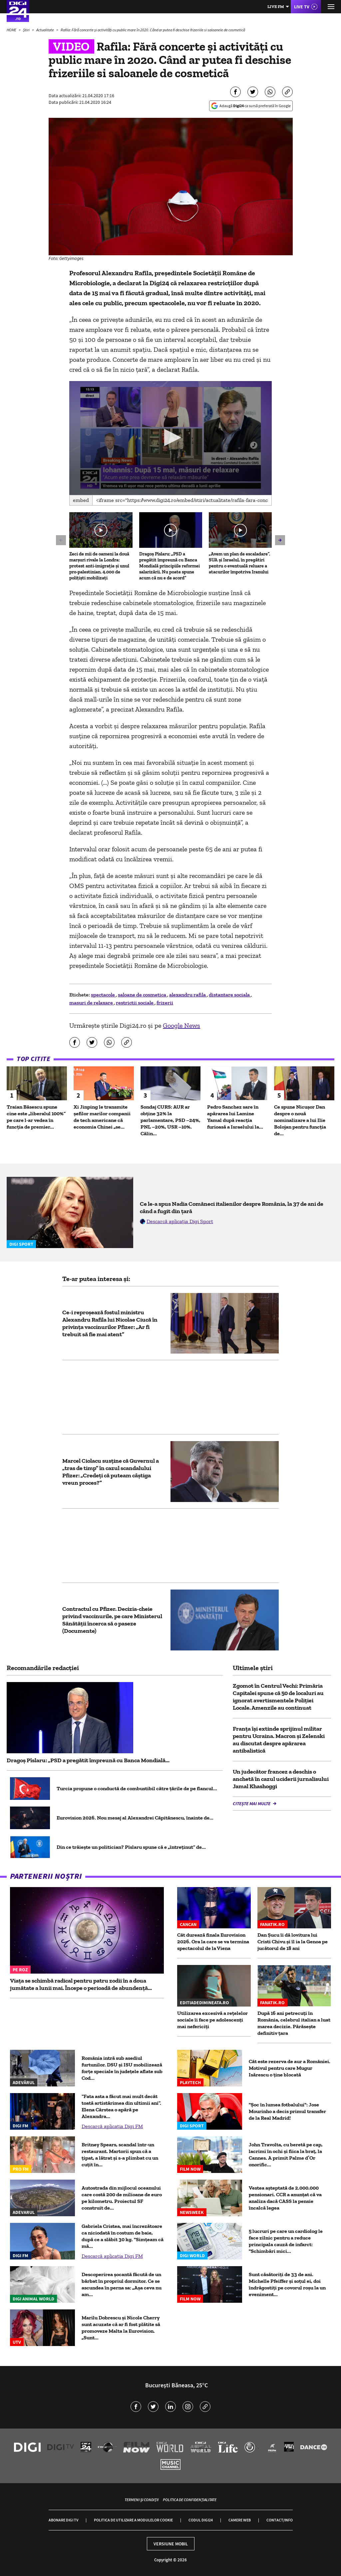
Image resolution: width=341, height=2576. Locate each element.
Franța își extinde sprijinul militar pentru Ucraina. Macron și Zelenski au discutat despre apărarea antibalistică (279, 1739)
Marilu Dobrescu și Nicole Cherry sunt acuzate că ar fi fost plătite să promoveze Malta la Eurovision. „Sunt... (121, 2327)
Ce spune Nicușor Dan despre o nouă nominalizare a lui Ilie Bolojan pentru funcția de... (300, 1120)
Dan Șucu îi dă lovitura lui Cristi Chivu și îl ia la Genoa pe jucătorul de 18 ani (292, 1941)
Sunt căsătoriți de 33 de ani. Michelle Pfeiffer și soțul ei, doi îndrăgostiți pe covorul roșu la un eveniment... (287, 2284)
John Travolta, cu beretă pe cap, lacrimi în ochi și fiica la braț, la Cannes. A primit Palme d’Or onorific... (286, 2154)
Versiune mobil (171, 2544)
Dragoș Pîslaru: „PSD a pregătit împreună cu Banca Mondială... (88, 1760)
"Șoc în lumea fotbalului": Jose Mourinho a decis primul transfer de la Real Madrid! (287, 2111)
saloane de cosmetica (142, 994)
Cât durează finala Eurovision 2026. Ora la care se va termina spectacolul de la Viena (213, 1941)
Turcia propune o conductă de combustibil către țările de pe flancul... (137, 1788)
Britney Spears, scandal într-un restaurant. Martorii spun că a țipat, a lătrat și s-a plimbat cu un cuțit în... (120, 2154)
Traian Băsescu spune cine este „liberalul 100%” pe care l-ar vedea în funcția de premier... (36, 1117)
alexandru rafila (188, 994)
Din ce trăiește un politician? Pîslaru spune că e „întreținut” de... (131, 1847)
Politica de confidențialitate (189, 2499)
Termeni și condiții (142, 2499)
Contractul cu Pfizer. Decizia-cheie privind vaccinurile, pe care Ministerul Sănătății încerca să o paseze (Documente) (112, 1619)
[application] (170, 438)
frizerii (165, 1002)
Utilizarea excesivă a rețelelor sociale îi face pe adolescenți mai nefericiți (212, 2020)
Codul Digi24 (200, 2519)
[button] (170, 437)
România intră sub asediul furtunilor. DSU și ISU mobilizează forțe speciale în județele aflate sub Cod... (122, 2068)
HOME (12, 29)
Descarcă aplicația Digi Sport (180, 1221)
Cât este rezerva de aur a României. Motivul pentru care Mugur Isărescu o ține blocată (289, 2068)
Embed (81, 500)
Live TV (301, 7)
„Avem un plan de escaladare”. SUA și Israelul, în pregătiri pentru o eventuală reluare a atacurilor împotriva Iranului (239, 563)
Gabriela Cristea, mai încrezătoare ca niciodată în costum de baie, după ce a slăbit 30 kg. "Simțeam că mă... (123, 2236)
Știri (26, 29)
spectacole (103, 994)
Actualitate (45, 29)
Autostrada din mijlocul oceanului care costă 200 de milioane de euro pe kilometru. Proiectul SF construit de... (122, 2198)
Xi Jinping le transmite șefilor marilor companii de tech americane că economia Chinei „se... (102, 1117)
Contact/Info (279, 2519)
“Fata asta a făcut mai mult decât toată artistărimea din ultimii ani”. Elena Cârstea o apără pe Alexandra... (121, 2106)
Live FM (275, 6)
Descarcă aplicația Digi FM (112, 2126)
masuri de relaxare (91, 1002)
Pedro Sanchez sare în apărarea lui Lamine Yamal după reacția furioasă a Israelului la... (235, 1117)
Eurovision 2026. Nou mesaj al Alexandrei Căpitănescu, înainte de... (135, 1818)
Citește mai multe (252, 1804)
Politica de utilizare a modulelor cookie (133, 2519)
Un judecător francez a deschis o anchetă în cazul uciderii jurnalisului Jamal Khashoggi (281, 1779)
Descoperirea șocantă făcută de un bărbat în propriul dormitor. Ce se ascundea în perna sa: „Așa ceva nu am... (122, 2284)
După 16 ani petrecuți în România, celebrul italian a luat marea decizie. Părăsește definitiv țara (293, 2023)
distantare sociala (230, 994)
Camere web (239, 2519)
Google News (181, 1025)
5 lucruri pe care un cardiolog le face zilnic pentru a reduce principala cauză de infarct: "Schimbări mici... (286, 2241)
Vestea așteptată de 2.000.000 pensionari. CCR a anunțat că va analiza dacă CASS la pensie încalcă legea (285, 2198)
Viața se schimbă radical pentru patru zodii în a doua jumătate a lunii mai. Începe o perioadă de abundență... (81, 1984)
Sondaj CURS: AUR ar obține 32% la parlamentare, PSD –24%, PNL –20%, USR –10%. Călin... (170, 1120)
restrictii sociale (135, 1002)
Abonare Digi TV (63, 2519)
